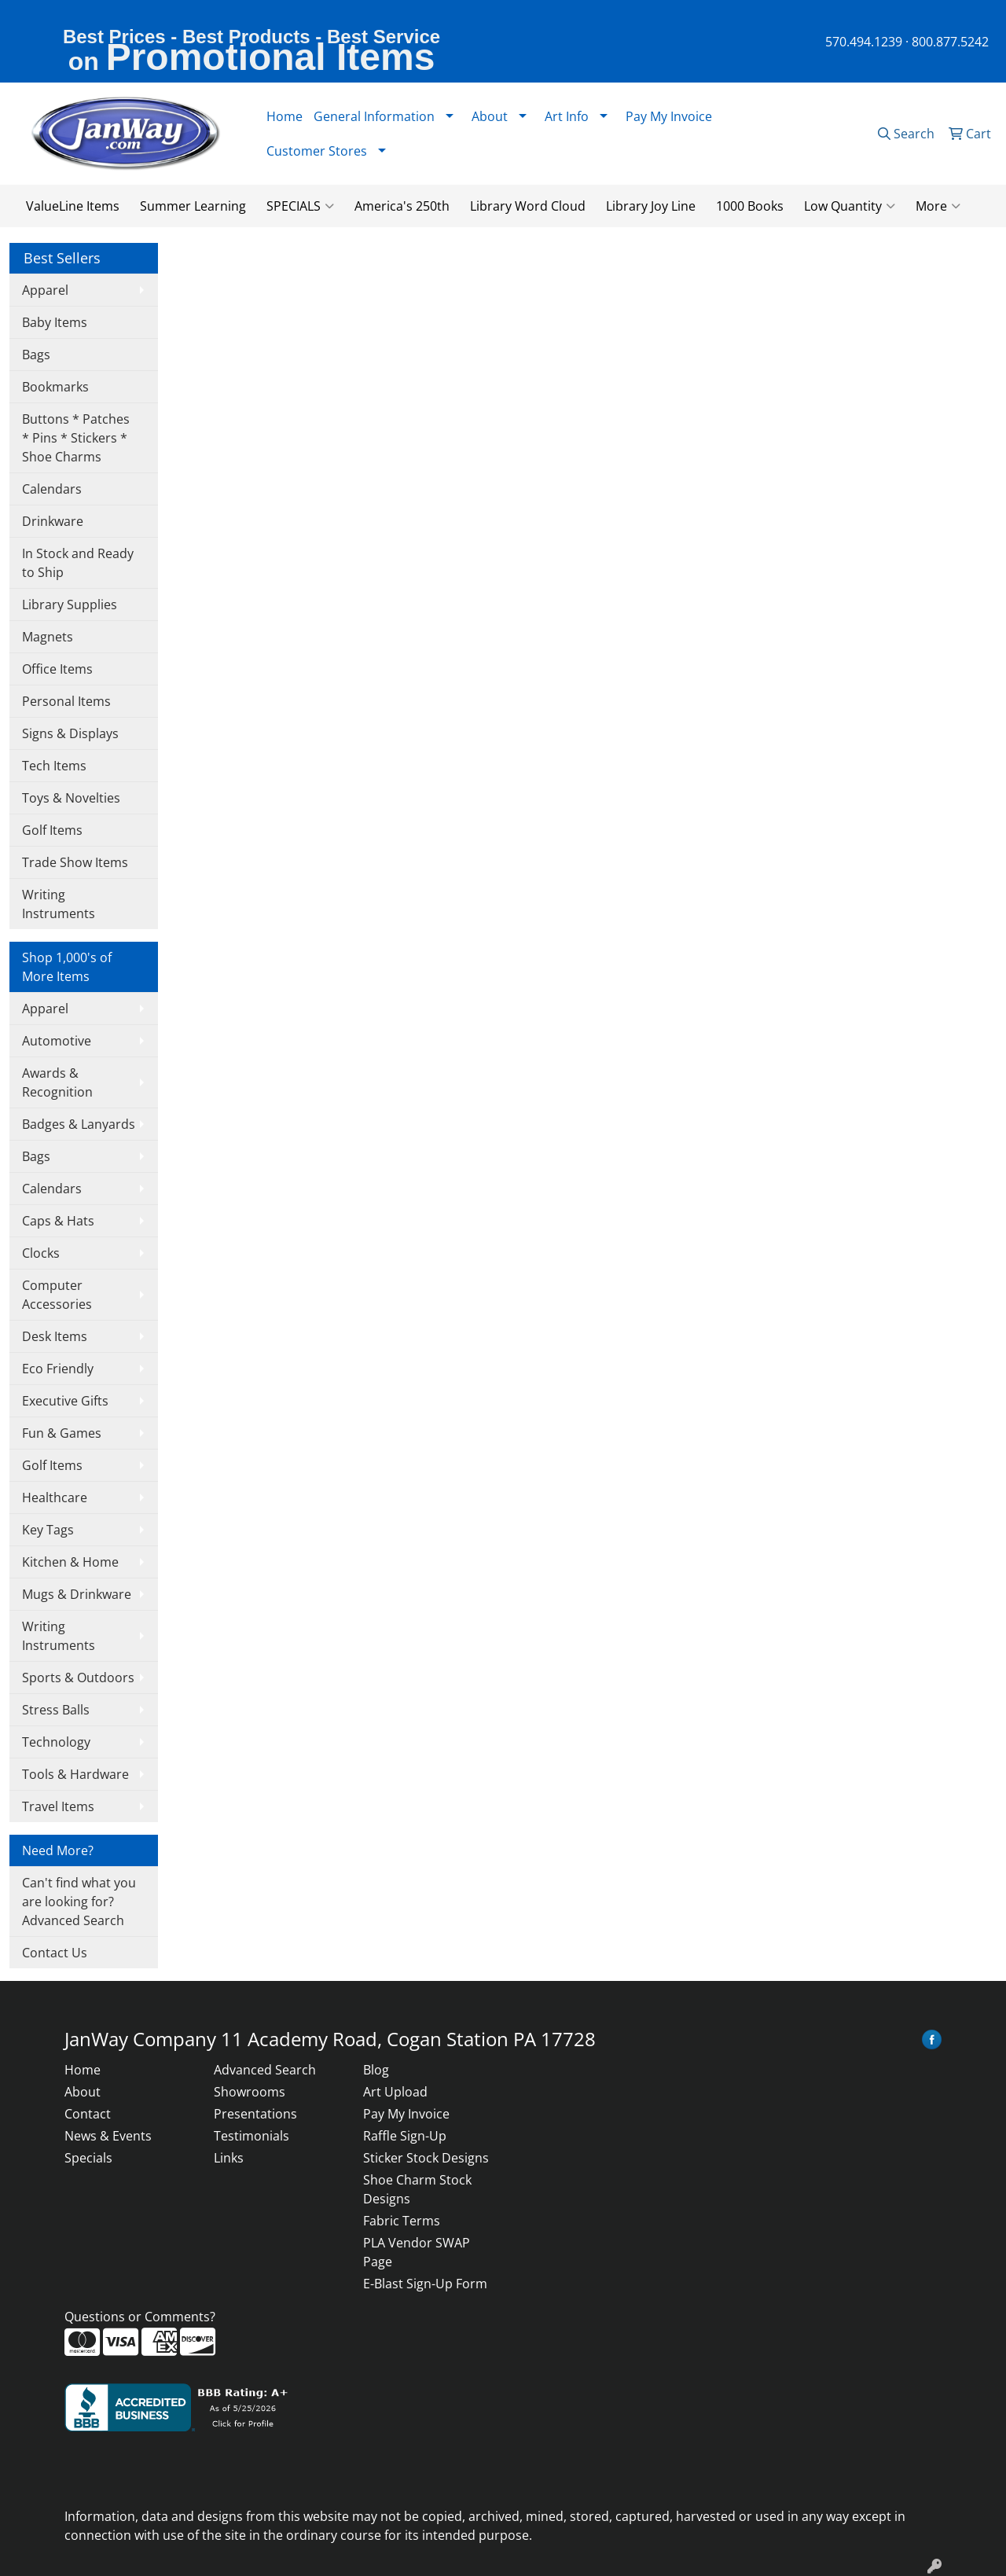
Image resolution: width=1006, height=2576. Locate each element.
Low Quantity (849, 206)
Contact (87, 2113)
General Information (374, 116)
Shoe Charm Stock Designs (417, 2189)
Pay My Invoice (669, 116)
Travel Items (58, 1806)
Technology (56, 1742)
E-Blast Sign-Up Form (425, 2283)
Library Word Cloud (528, 206)
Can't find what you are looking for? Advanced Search (79, 1901)
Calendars (52, 489)
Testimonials (251, 2135)
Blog (376, 2069)
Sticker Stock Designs (426, 2157)
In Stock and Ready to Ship (78, 563)
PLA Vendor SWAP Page (416, 2252)
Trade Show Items (75, 862)
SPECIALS (300, 206)
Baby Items (54, 322)
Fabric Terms (401, 2220)
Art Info (567, 116)
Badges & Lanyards (78, 1124)
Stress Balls (56, 1709)
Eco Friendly (58, 1368)
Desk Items (54, 1336)
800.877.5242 (950, 41)
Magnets (47, 636)
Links (229, 2157)
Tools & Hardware (75, 1774)
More (938, 206)
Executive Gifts (65, 1400)
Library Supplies (69, 604)
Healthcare (54, 1497)
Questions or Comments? (139, 2316)
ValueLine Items (72, 206)
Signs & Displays (70, 733)
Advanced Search (265, 2069)
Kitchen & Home (70, 1562)
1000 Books (750, 206)
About (82, 2091)
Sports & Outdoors (78, 1677)
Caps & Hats (58, 1220)
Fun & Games (61, 1433)
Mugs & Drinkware (76, 1594)
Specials (88, 2157)
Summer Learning (193, 206)
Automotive (56, 1040)
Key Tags (48, 1529)
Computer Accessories (57, 1295)
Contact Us (54, 1952)
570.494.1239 (863, 41)
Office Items (57, 669)
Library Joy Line (651, 206)
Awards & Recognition (57, 1082)
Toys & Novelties (71, 798)
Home (284, 116)
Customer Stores (316, 151)
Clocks (41, 1253)
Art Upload (395, 2091)
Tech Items (54, 765)
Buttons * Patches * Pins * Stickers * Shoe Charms (76, 437)
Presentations (255, 2113)
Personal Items (66, 701)
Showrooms (249, 2091)
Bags (36, 354)
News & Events (108, 2135)
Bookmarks (55, 386)
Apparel (45, 290)
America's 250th (402, 206)
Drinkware (52, 521)
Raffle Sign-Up (404, 2135)
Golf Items (52, 830)
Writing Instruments (58, 904)
